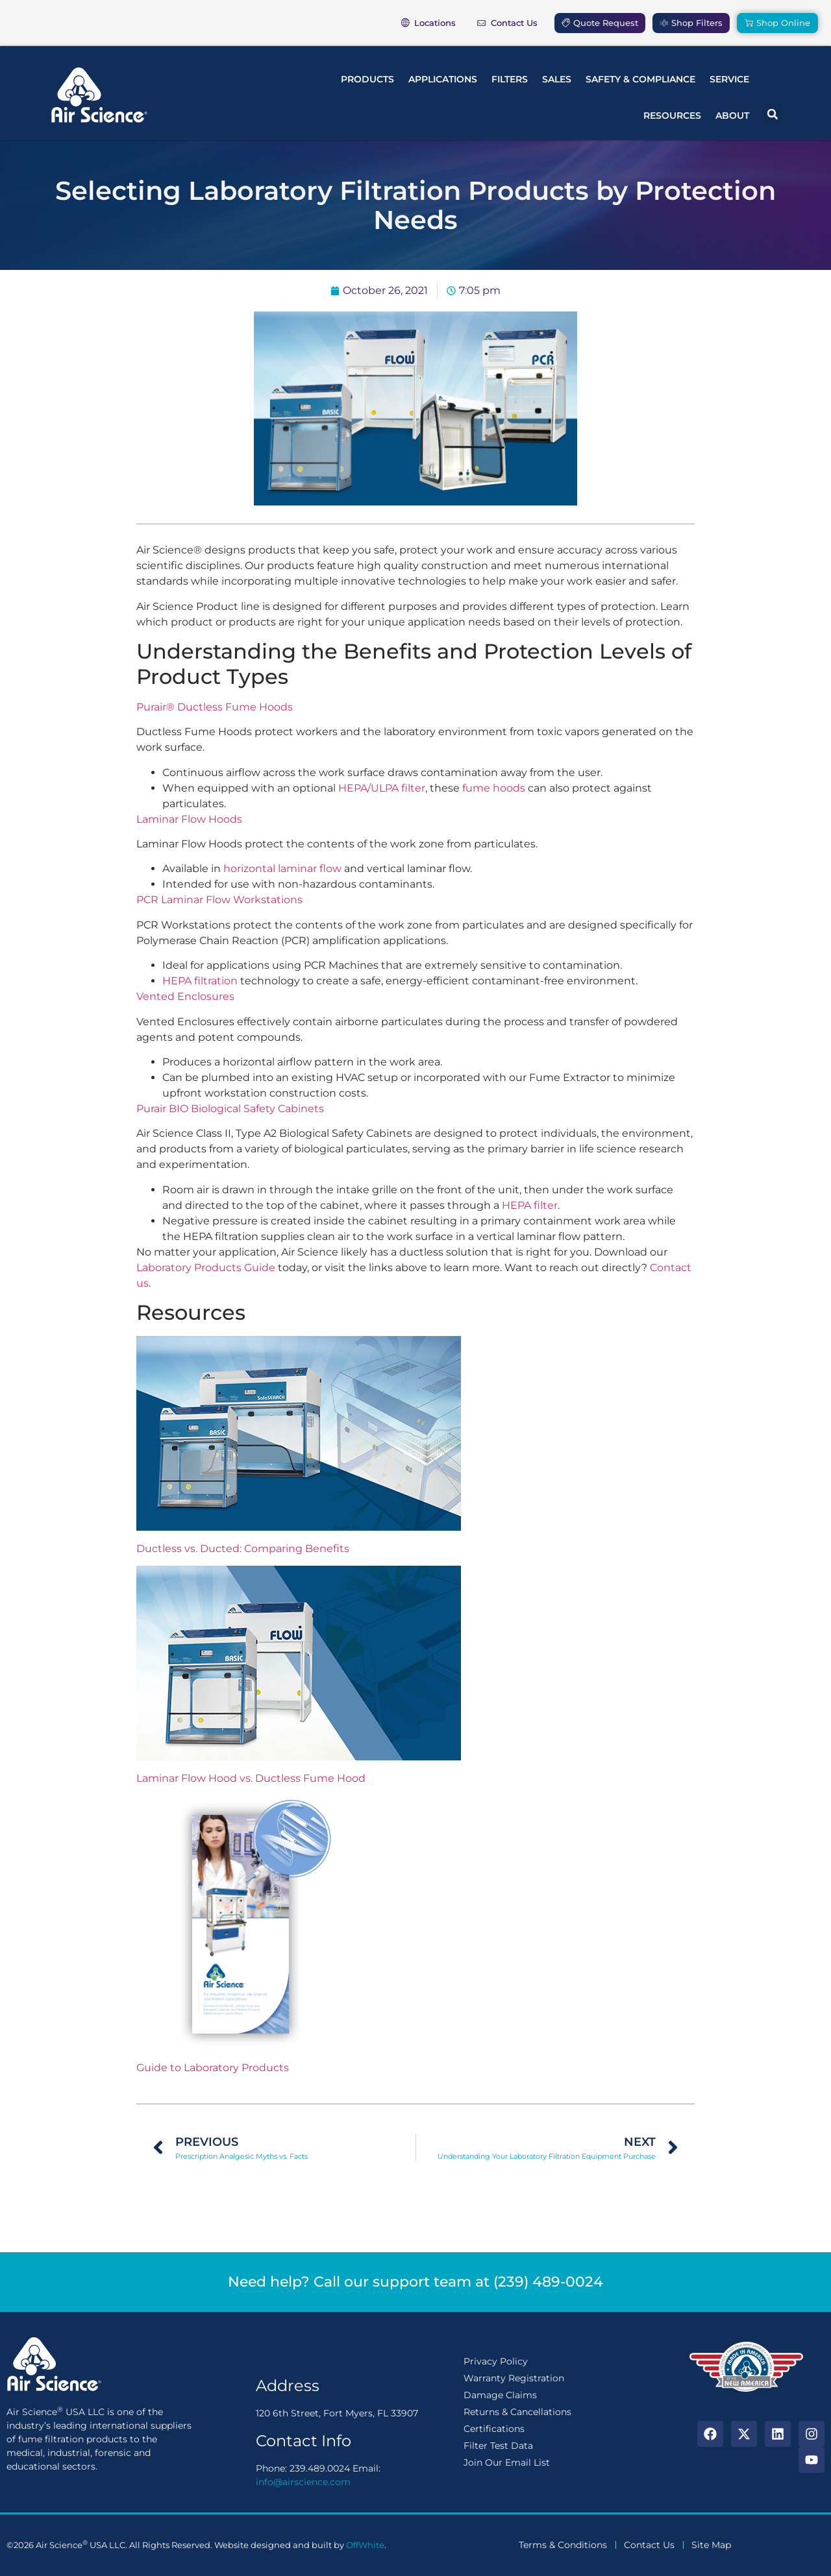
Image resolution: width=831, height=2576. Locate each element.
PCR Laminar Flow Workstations (219, 899)
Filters (509, 79)
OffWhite (365, 2545)
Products (367, 79)
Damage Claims (500, 2395)
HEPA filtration (200, 981)
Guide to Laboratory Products (212, 2067)
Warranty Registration (514, 2378)
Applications (442, 79)
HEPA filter (530, 1205)
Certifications (494, 2429)
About (732, 115)
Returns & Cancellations (517, 2412)
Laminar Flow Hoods (189, 819)
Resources (672, 115)
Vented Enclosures (185, 996)
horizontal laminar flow (282, 868)
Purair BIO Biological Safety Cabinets (230, 1108)
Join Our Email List (507, 2462)
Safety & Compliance (640, 79)
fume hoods (493, 788)
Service (729, 79)
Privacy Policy (496, 2361)
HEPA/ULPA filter (381, 788)
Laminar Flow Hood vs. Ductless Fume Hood (251, 1778)
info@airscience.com (303, 2482)
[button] (772, 114)
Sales (556, 79)
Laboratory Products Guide (205, 1267)
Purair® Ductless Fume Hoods (214, 707)
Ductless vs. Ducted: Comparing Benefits (242, 1548)
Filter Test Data (498, 2445)
